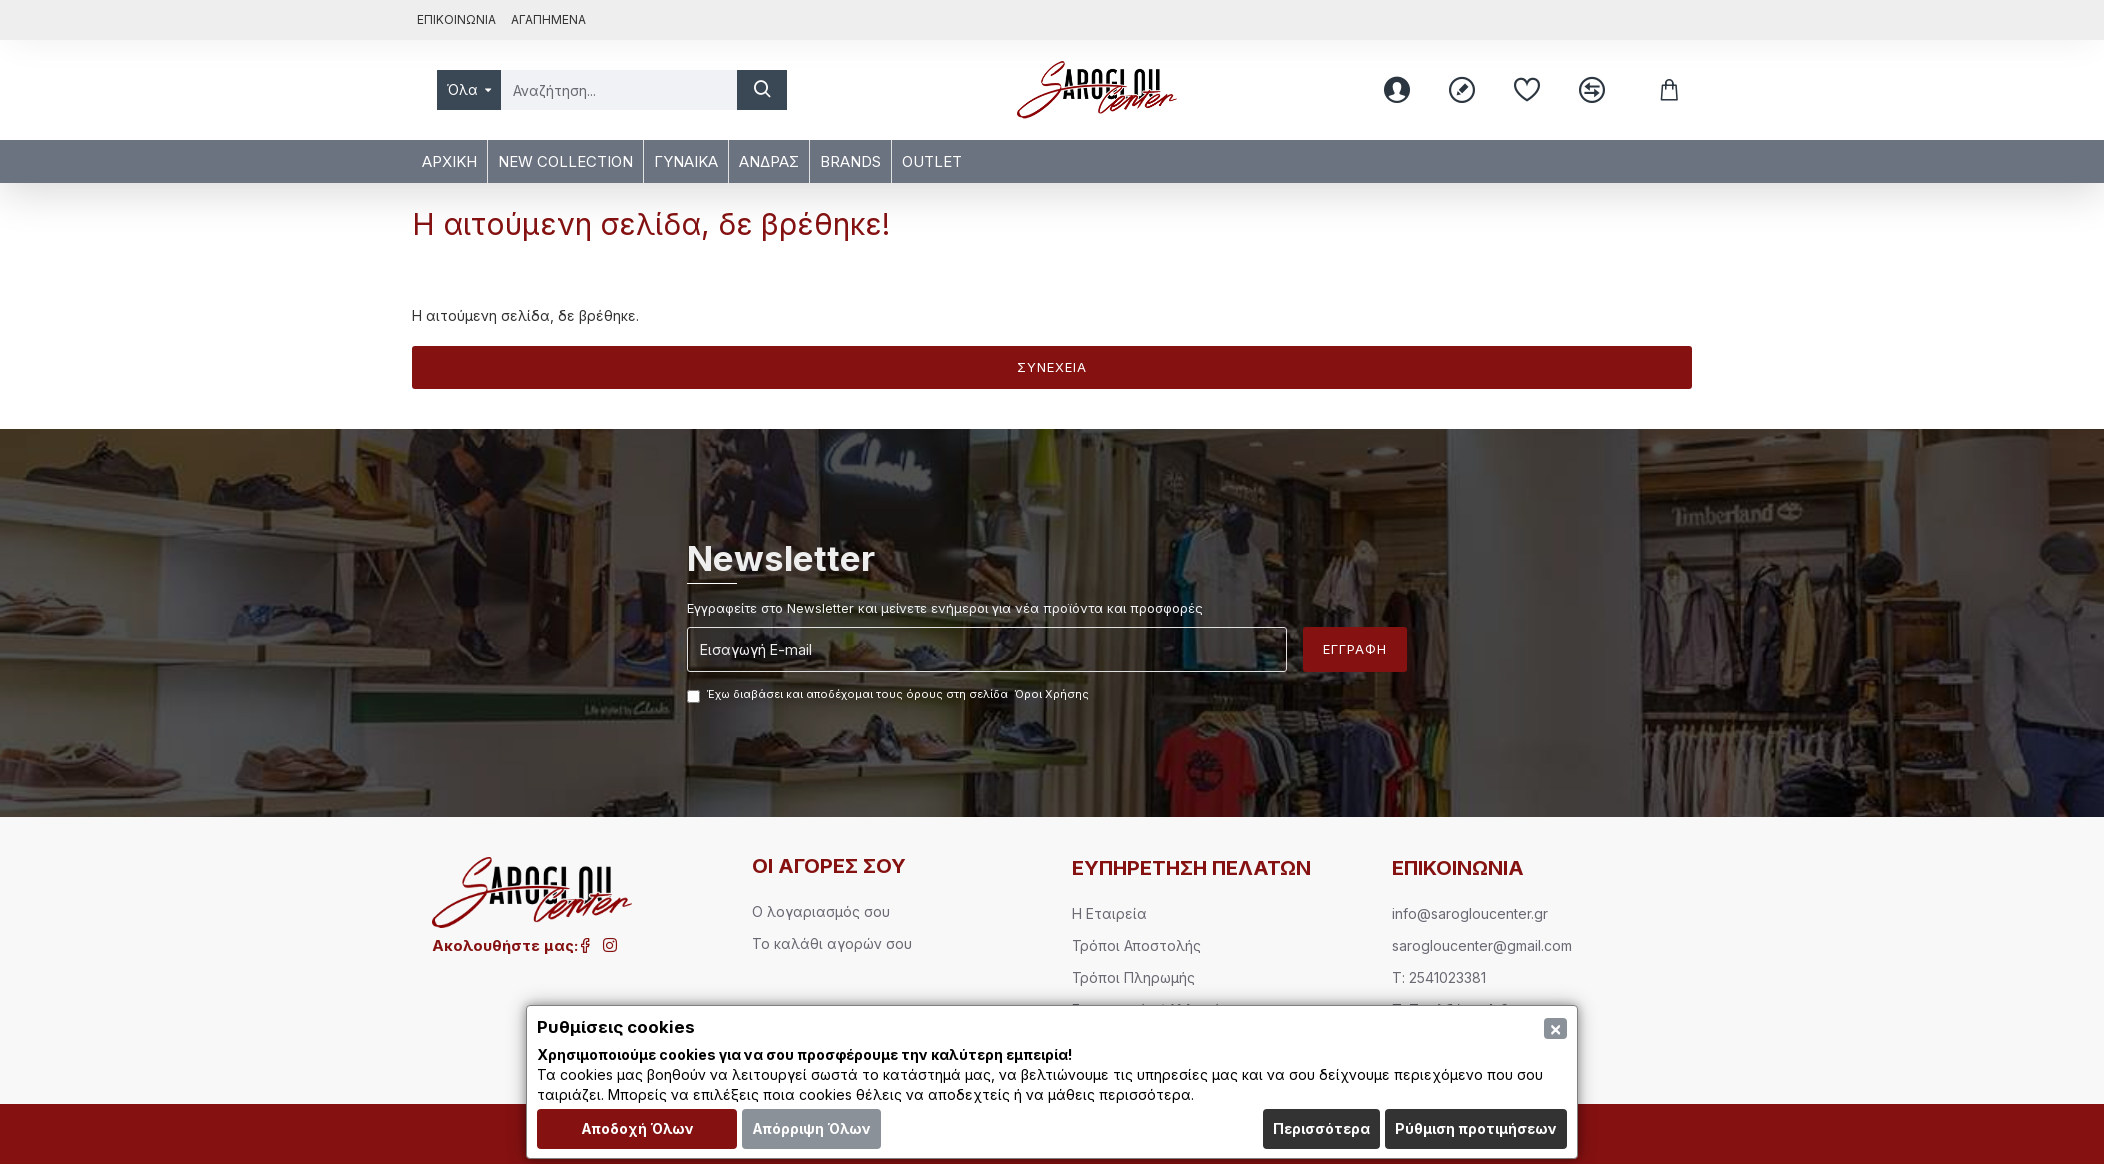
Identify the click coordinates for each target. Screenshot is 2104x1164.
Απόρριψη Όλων (811, 1128)
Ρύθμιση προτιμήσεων (1476, 1128)
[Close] (1555, 1028)
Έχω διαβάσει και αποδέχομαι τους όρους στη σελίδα (889, 695)
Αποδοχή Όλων (637, 1128)
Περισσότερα (1321, 1128)
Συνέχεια (1052, 367)
